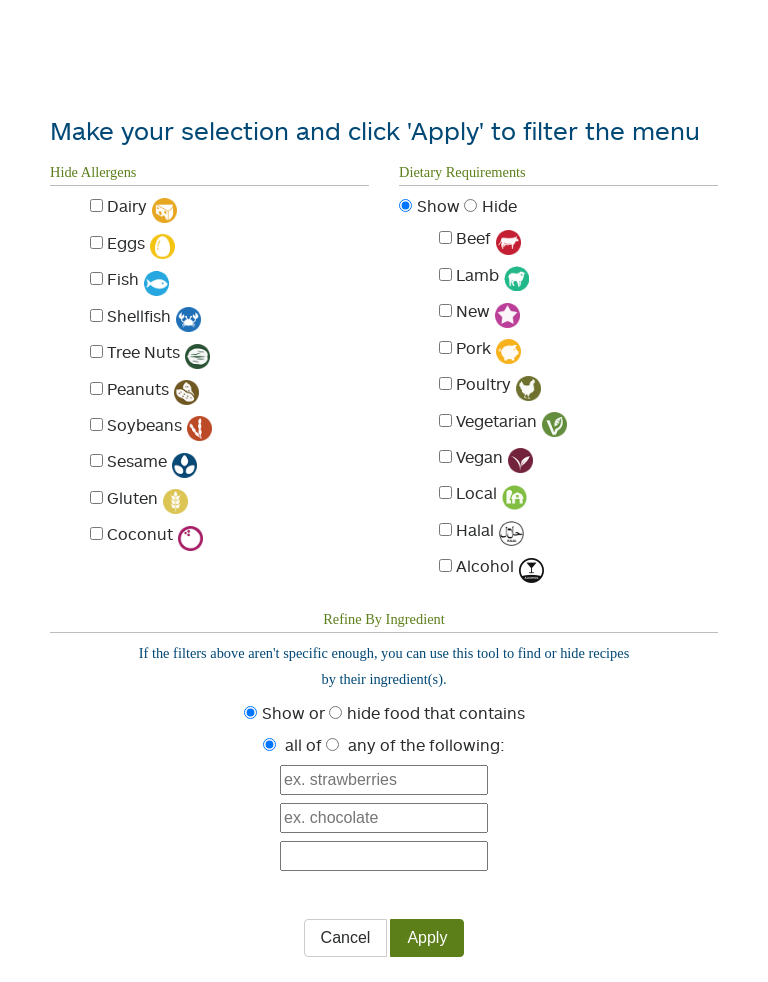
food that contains (454, 713)
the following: (452, 745)
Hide (499, 206)
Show (438, 206)
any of (372, 745)
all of (303, 745)
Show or (293, 713)
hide (363, 713)
